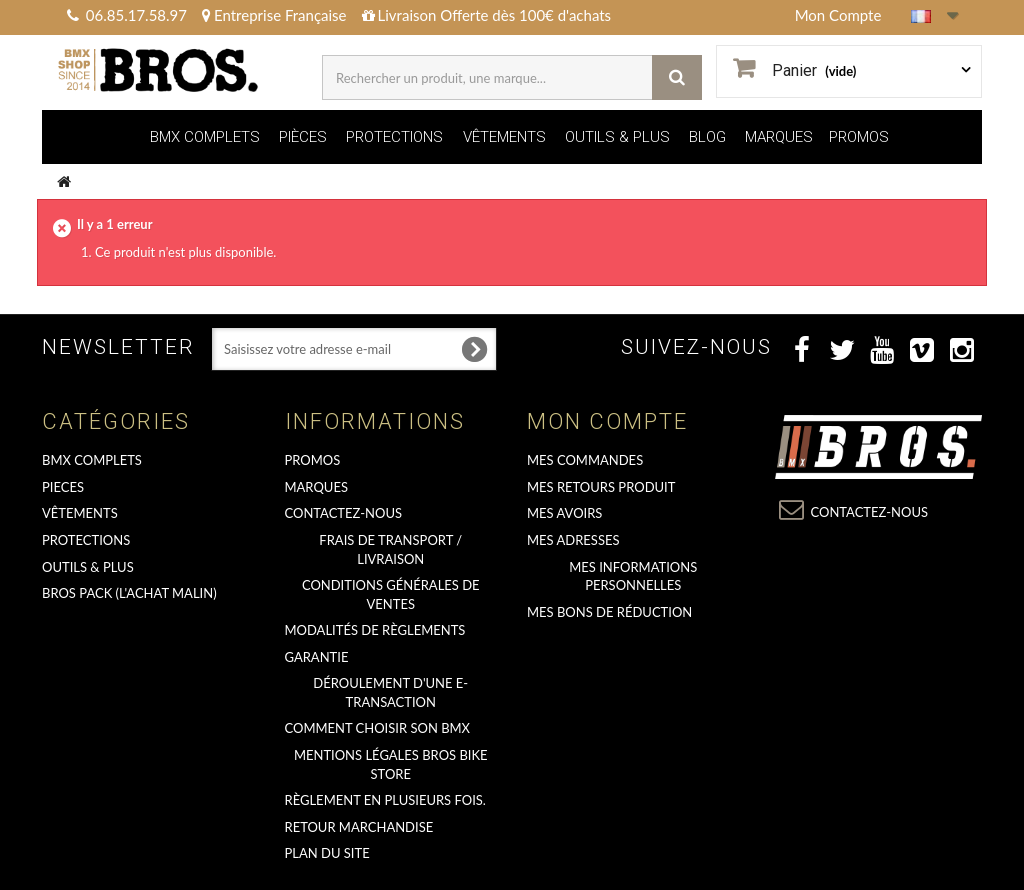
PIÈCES (303, 137)
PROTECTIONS (394, 137)
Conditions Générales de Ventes (391, 594)
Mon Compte (838, 15)
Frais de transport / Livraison (390, 549)
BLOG (707, 137)
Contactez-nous (344, 513)
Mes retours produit (601, 487)
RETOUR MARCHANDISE (359, 827)
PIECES (63, 487)
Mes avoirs (564, 513)
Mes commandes (585, 460)
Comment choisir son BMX (378, 728)
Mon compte (607, 421)
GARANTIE (317, 657)
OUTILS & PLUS (617, 137)
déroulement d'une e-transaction (390, 692)
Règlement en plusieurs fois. (385, 800)
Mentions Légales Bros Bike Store (391, 764)
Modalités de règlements (375, 630)
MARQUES (779, 137)
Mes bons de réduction (609, 612)
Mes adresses (573, 540)
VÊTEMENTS (504, 137)
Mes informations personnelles (633, 576)
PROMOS (859, 137)
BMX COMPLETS (205, 137)
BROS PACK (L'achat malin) (129, 593)
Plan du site (327, 853)
